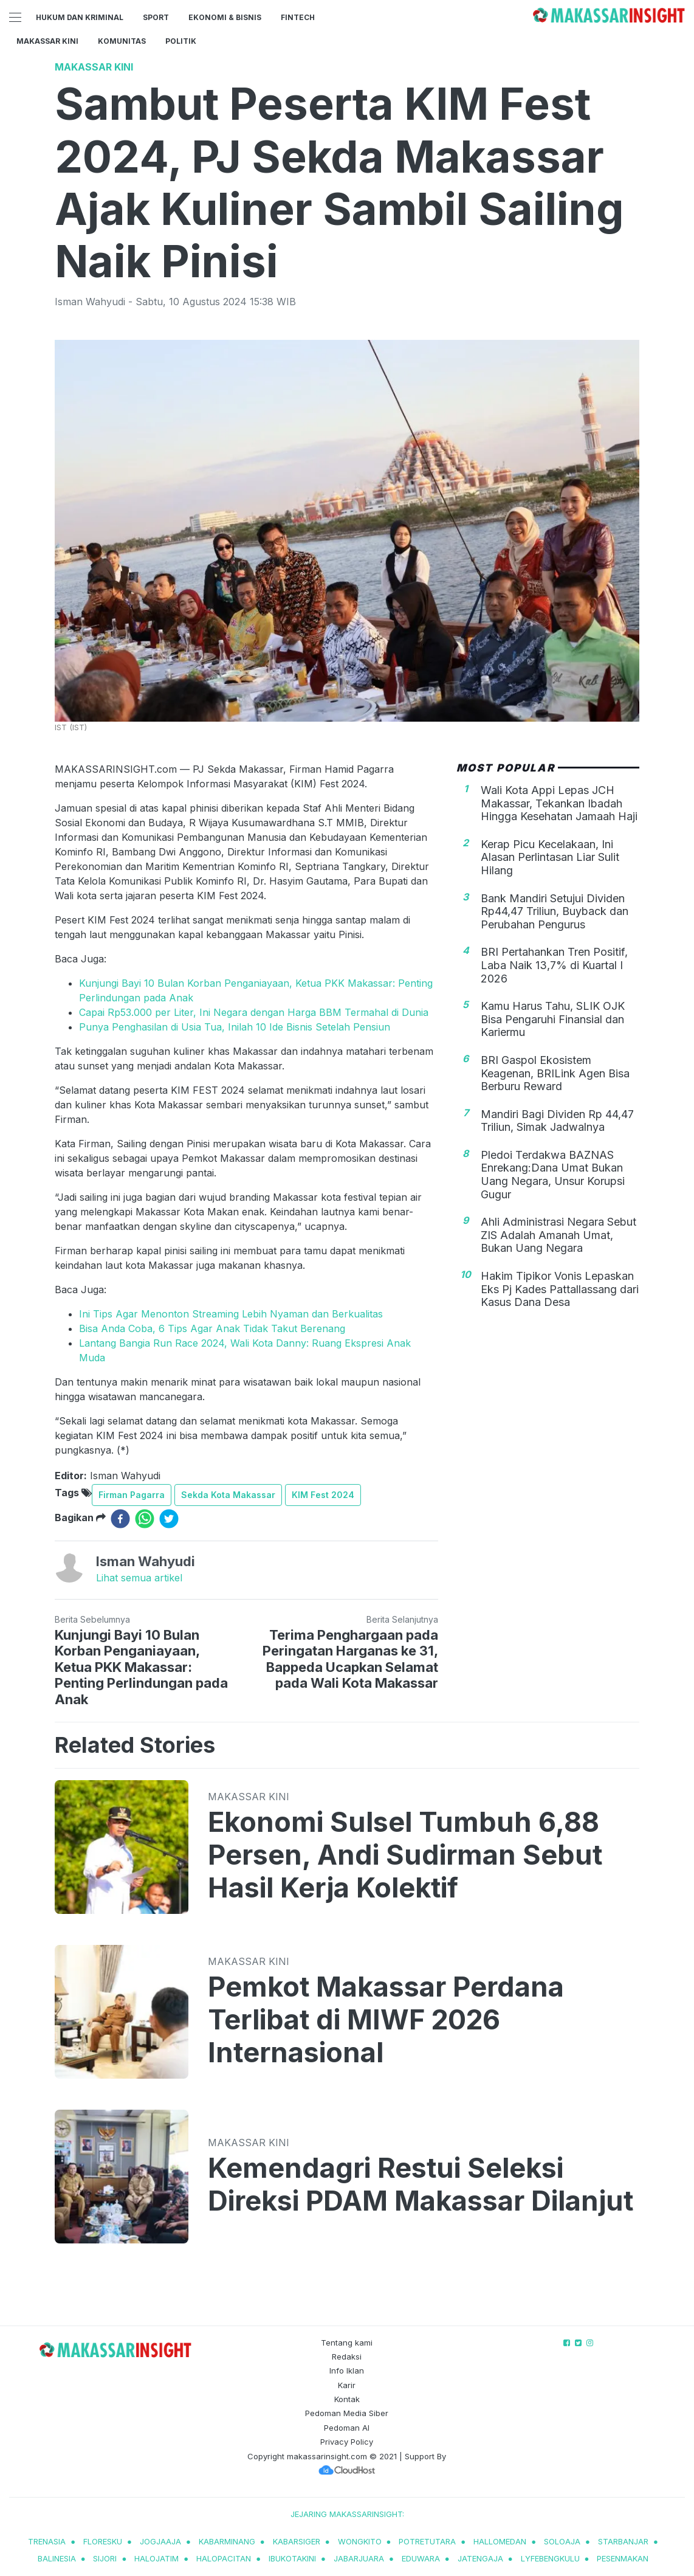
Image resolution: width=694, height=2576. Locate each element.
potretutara (427, 2541)
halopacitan (223, 2558)
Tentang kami (347, 2342)
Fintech (298, 17)
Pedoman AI (346, 2428)
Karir (347, 2385)
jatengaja (480, 2558)
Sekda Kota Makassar (228, 1495)
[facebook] (120, 1518)
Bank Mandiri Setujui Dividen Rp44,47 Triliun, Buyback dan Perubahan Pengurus (554, 911)
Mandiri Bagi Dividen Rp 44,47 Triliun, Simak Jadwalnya (557, 1121)
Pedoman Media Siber (346, 2413)
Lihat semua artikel (139, 1578)
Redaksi (347, 2356)
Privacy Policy (346, 2442)
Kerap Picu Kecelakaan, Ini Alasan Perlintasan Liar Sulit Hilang (550, 857)
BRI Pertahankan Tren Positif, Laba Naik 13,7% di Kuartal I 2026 (554, 964)
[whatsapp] (144, 1518)
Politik (180, 41)
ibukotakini (292, 2558)
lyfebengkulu (550, 2558)
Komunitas (122, 41)
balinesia (57, 2558)
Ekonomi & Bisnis (224, 17)
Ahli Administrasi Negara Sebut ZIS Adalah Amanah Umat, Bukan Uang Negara (558, 1234)
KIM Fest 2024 (323, 1495)
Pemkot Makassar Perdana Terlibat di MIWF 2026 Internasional (386, 2019)
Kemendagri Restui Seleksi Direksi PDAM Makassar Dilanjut (420, 2184)
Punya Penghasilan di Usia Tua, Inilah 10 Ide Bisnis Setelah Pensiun (234, 1027)
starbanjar (623, 2541)
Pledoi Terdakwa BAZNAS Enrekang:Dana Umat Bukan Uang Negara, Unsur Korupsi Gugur (553, 1174)
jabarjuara (359, 2558)
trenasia (47, 2541)
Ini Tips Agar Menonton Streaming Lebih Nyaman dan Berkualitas (231, 1314)
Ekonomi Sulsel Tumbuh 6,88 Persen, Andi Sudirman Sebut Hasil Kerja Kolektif (405, 1855)
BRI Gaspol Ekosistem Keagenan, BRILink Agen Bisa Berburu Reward (555, 1073)
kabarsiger (296, 2541)
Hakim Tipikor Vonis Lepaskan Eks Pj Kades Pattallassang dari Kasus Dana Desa (560, 1288)
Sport (156, 17)
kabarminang (227, 2541)
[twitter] (169, 1518)
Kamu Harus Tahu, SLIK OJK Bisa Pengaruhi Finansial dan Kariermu (553, 1019)
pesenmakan (622, 2558)
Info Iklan (346, 2370)
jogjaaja (160, 2541)
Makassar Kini (47, 41)
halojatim (156, 2558)
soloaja (562, 2541)
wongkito (360, 2541)
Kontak (347, 2399)
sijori (105, 2558)
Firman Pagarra (131, 1495)
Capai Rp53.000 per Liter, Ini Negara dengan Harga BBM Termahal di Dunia (253, 1012)
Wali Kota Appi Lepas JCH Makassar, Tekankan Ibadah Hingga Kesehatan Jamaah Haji (559, 803)
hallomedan (499, 2541)
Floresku (102, 2541)
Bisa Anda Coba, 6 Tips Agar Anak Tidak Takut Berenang (212, 1328)
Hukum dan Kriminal (79, 17)
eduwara (421, 2558)
